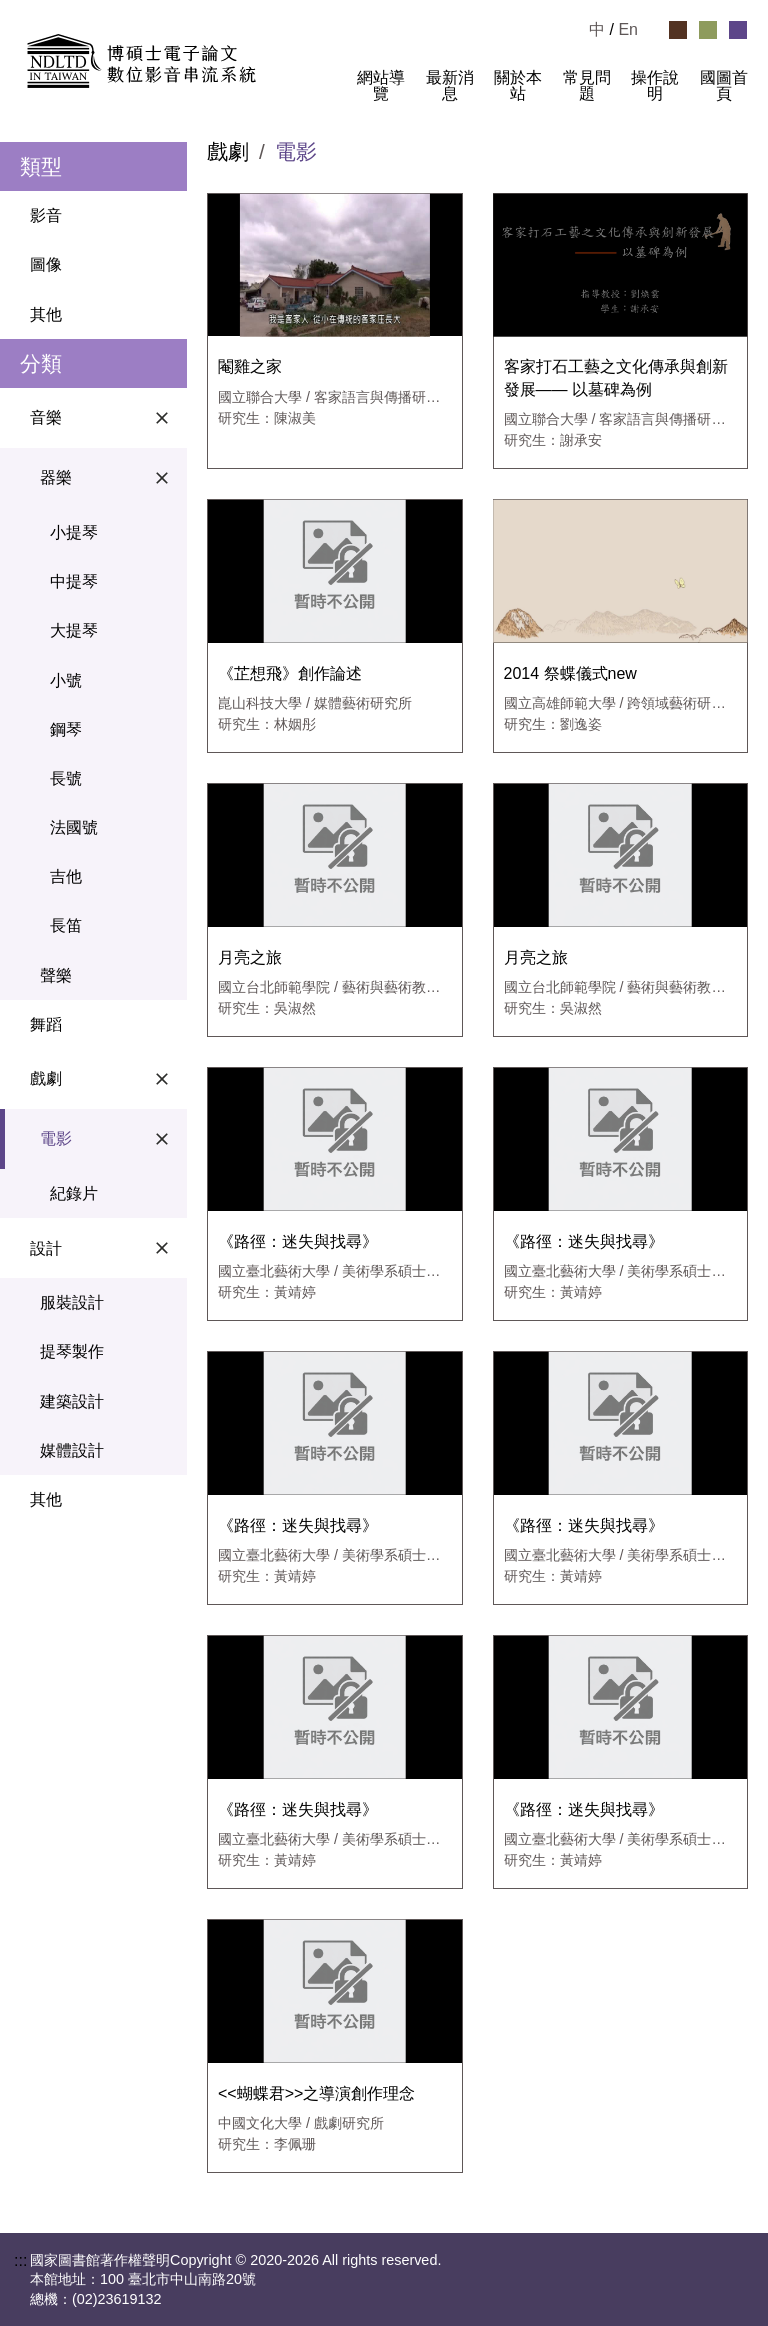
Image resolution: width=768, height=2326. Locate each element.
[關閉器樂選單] (162, 478)
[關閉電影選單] (162, 1139)
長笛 (66, 925)
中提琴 (74, 581)
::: (329, 94)
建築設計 (72, 1401)
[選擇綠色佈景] (708, 30)
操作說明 (655, 86)
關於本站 (518, 86)
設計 (103, 1248)
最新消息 (450, 86)
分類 (41, 363)
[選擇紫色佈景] (738, 30)
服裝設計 (72, 1302)
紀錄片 (74, 1193)
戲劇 (103, 1079)
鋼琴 (66, 729)
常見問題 (587, 86)
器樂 (108, 478)
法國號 (74, 827)
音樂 (103, 418)
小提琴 (74, 532)
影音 (46, 215)
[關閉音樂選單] (162, 418)
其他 (46, 314)
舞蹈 (46, 1024)
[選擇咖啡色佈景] (678, 30)
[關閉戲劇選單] (162, 1079)
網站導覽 (381, 86)
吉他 (66, 876)
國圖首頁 (724, 86)
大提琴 (74, 630)
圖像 (46, 264)
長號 (66, 778)
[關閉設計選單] (162, 1248)
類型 (41, 166)
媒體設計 (72, 1450)
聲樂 (56, 975)
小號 (66, 680)
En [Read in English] (628, 29)
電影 (108, 1139)
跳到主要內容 (48, 8)
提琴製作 (72, 1351)
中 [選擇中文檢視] (597, 29)
